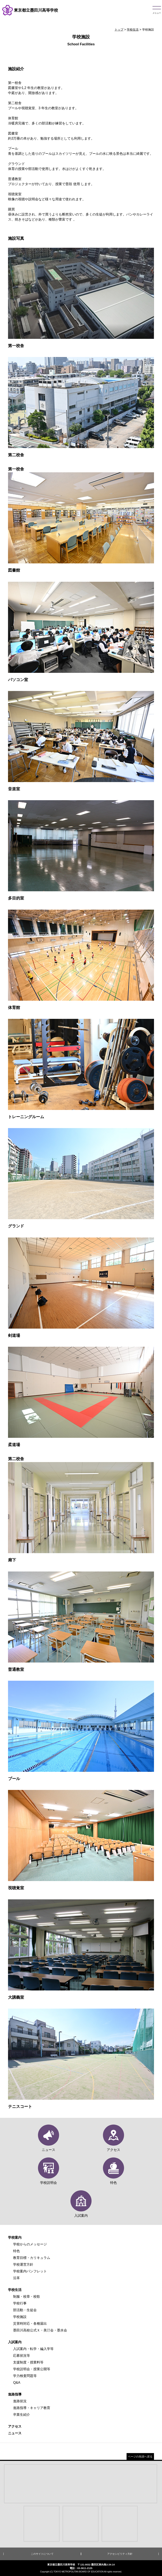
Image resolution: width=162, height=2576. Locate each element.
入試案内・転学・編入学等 (33, 2349)
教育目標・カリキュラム (31, 2258)
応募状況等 (21, 2355)
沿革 (16, 2278)
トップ (119, 29)
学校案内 (15, 2237)
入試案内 (15, 2342)
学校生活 (133, 29)
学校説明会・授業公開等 (31, 2369)
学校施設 (20, 2317)
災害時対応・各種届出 (30, 2323)
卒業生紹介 (21, 2414)
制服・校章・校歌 (26, 2296)
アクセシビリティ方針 (119, 2553)
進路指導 (15, 2394)
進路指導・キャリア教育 (31, 2408)
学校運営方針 (23, 2264)
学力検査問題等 (25, 2376)
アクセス (15, 2426)
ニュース (15, 2433)
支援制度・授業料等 (28, 2362)
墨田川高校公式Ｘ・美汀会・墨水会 (40, 2330)
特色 (16, 2251)
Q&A (16, 2382)
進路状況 (20, 2401)
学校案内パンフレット (30, 2271)
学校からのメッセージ (30, 2244)
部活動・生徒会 (25, 2310)
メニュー (157, 13)
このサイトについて (42, 2553)
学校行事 (20, 2303)
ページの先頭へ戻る (140, 2456)
